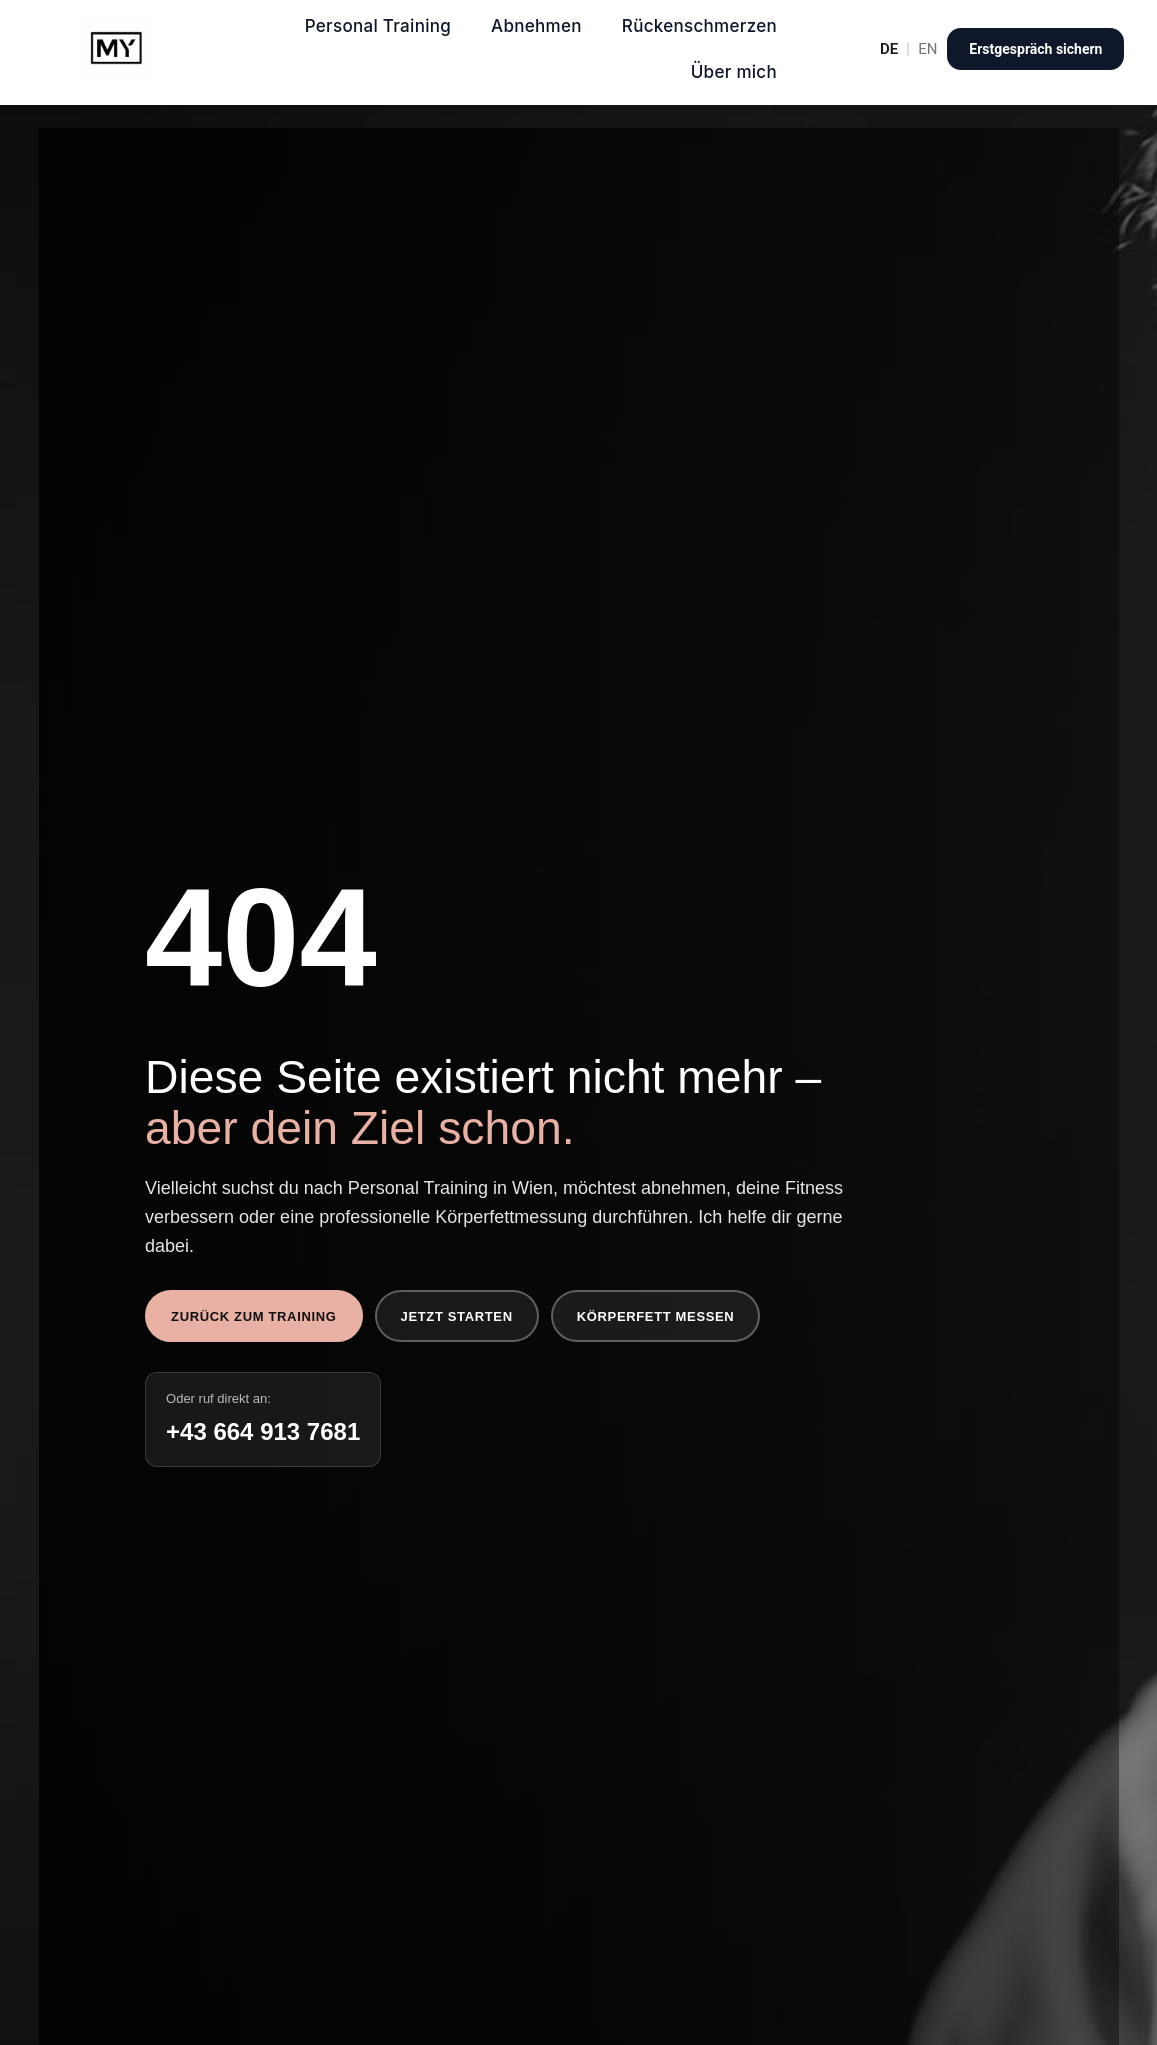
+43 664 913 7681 (263, 1431)
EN (927, 49)
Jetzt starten (457, 1316)
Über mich (734, 72)
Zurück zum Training (253, 1316)
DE (889, 49)
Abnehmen (536, 26)
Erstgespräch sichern (1035, 49)
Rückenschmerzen (699, 26)
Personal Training (378, 26)
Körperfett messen (656, 1316)
